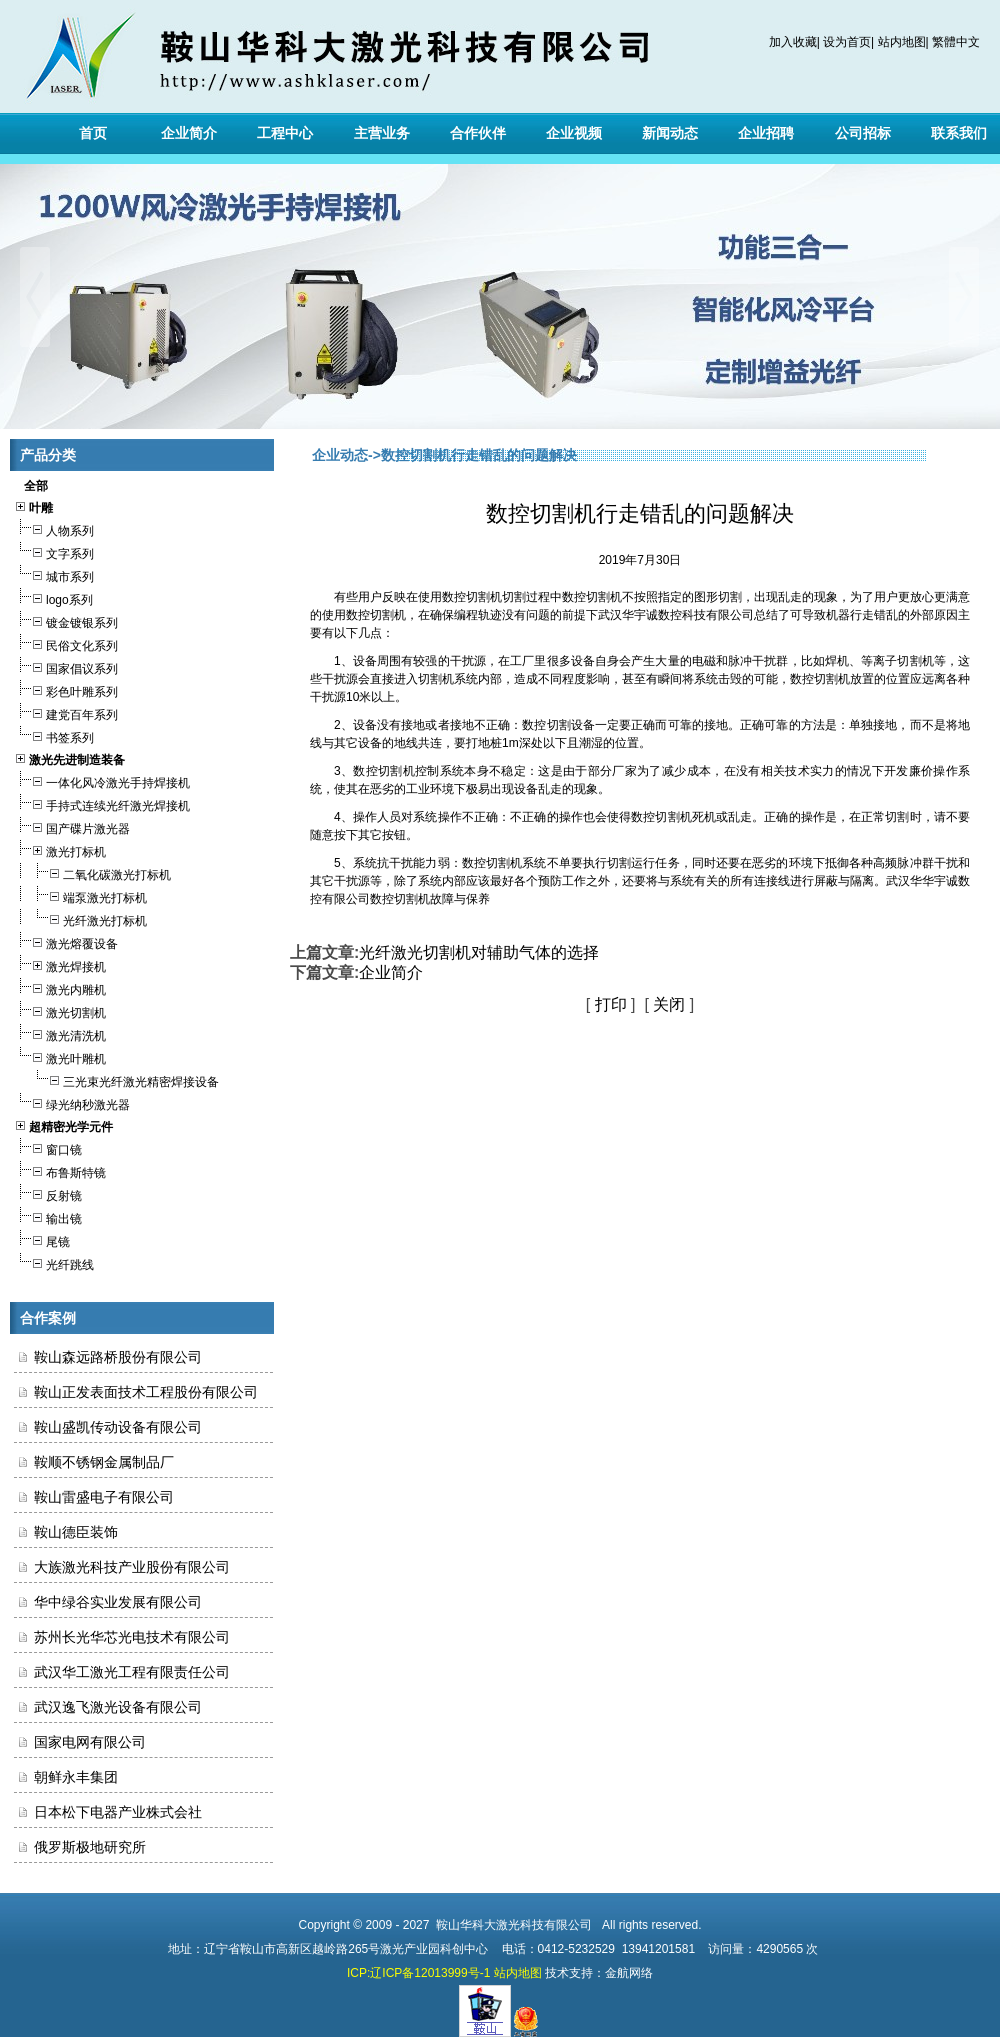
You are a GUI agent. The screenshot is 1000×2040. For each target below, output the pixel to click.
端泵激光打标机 (80, 895)
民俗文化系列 (66, 643)
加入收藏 (793, 42)
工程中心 (285, 133)
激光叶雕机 (60, 1056)
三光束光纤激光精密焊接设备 (116, 1079)
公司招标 (863, 133)
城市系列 (54, 574)
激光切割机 (60, 1010)
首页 (93, 133)
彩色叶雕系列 (66, 689)
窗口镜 (48, 1147)
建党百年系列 (66, 712)
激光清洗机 (60, 1033)
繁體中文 (956, 42)
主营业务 (382, 133)
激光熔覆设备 (66, 941)
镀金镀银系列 (66, 620)
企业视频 (574, 133)
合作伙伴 (478, 133)
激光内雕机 (60, 987)
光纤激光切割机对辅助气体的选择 (479, 952)
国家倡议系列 (66, 666)
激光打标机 (60, 849)
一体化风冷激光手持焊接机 (102, 780)
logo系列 (53, 597)
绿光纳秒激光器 (72, 1102)
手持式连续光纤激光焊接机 (102, 803)
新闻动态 (670, 133)
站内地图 (902, 42)
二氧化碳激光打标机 (92, 872)
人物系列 (54, 528)
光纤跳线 (54, 1262)
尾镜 (42, 1239)
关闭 (669, 1004)
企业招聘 (766, 133)
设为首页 (847, 42)
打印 (611, 1004)
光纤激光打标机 (80, 918)
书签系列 (54, 735)
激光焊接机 (60, 964)
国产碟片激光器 (72, 826)
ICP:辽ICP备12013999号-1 (418, 1973)
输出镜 (48, 1216)
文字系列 (54, 551)
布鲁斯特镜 (60, 1170)
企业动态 (340, 455)
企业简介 (189, 133)
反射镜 (48, 1193)
